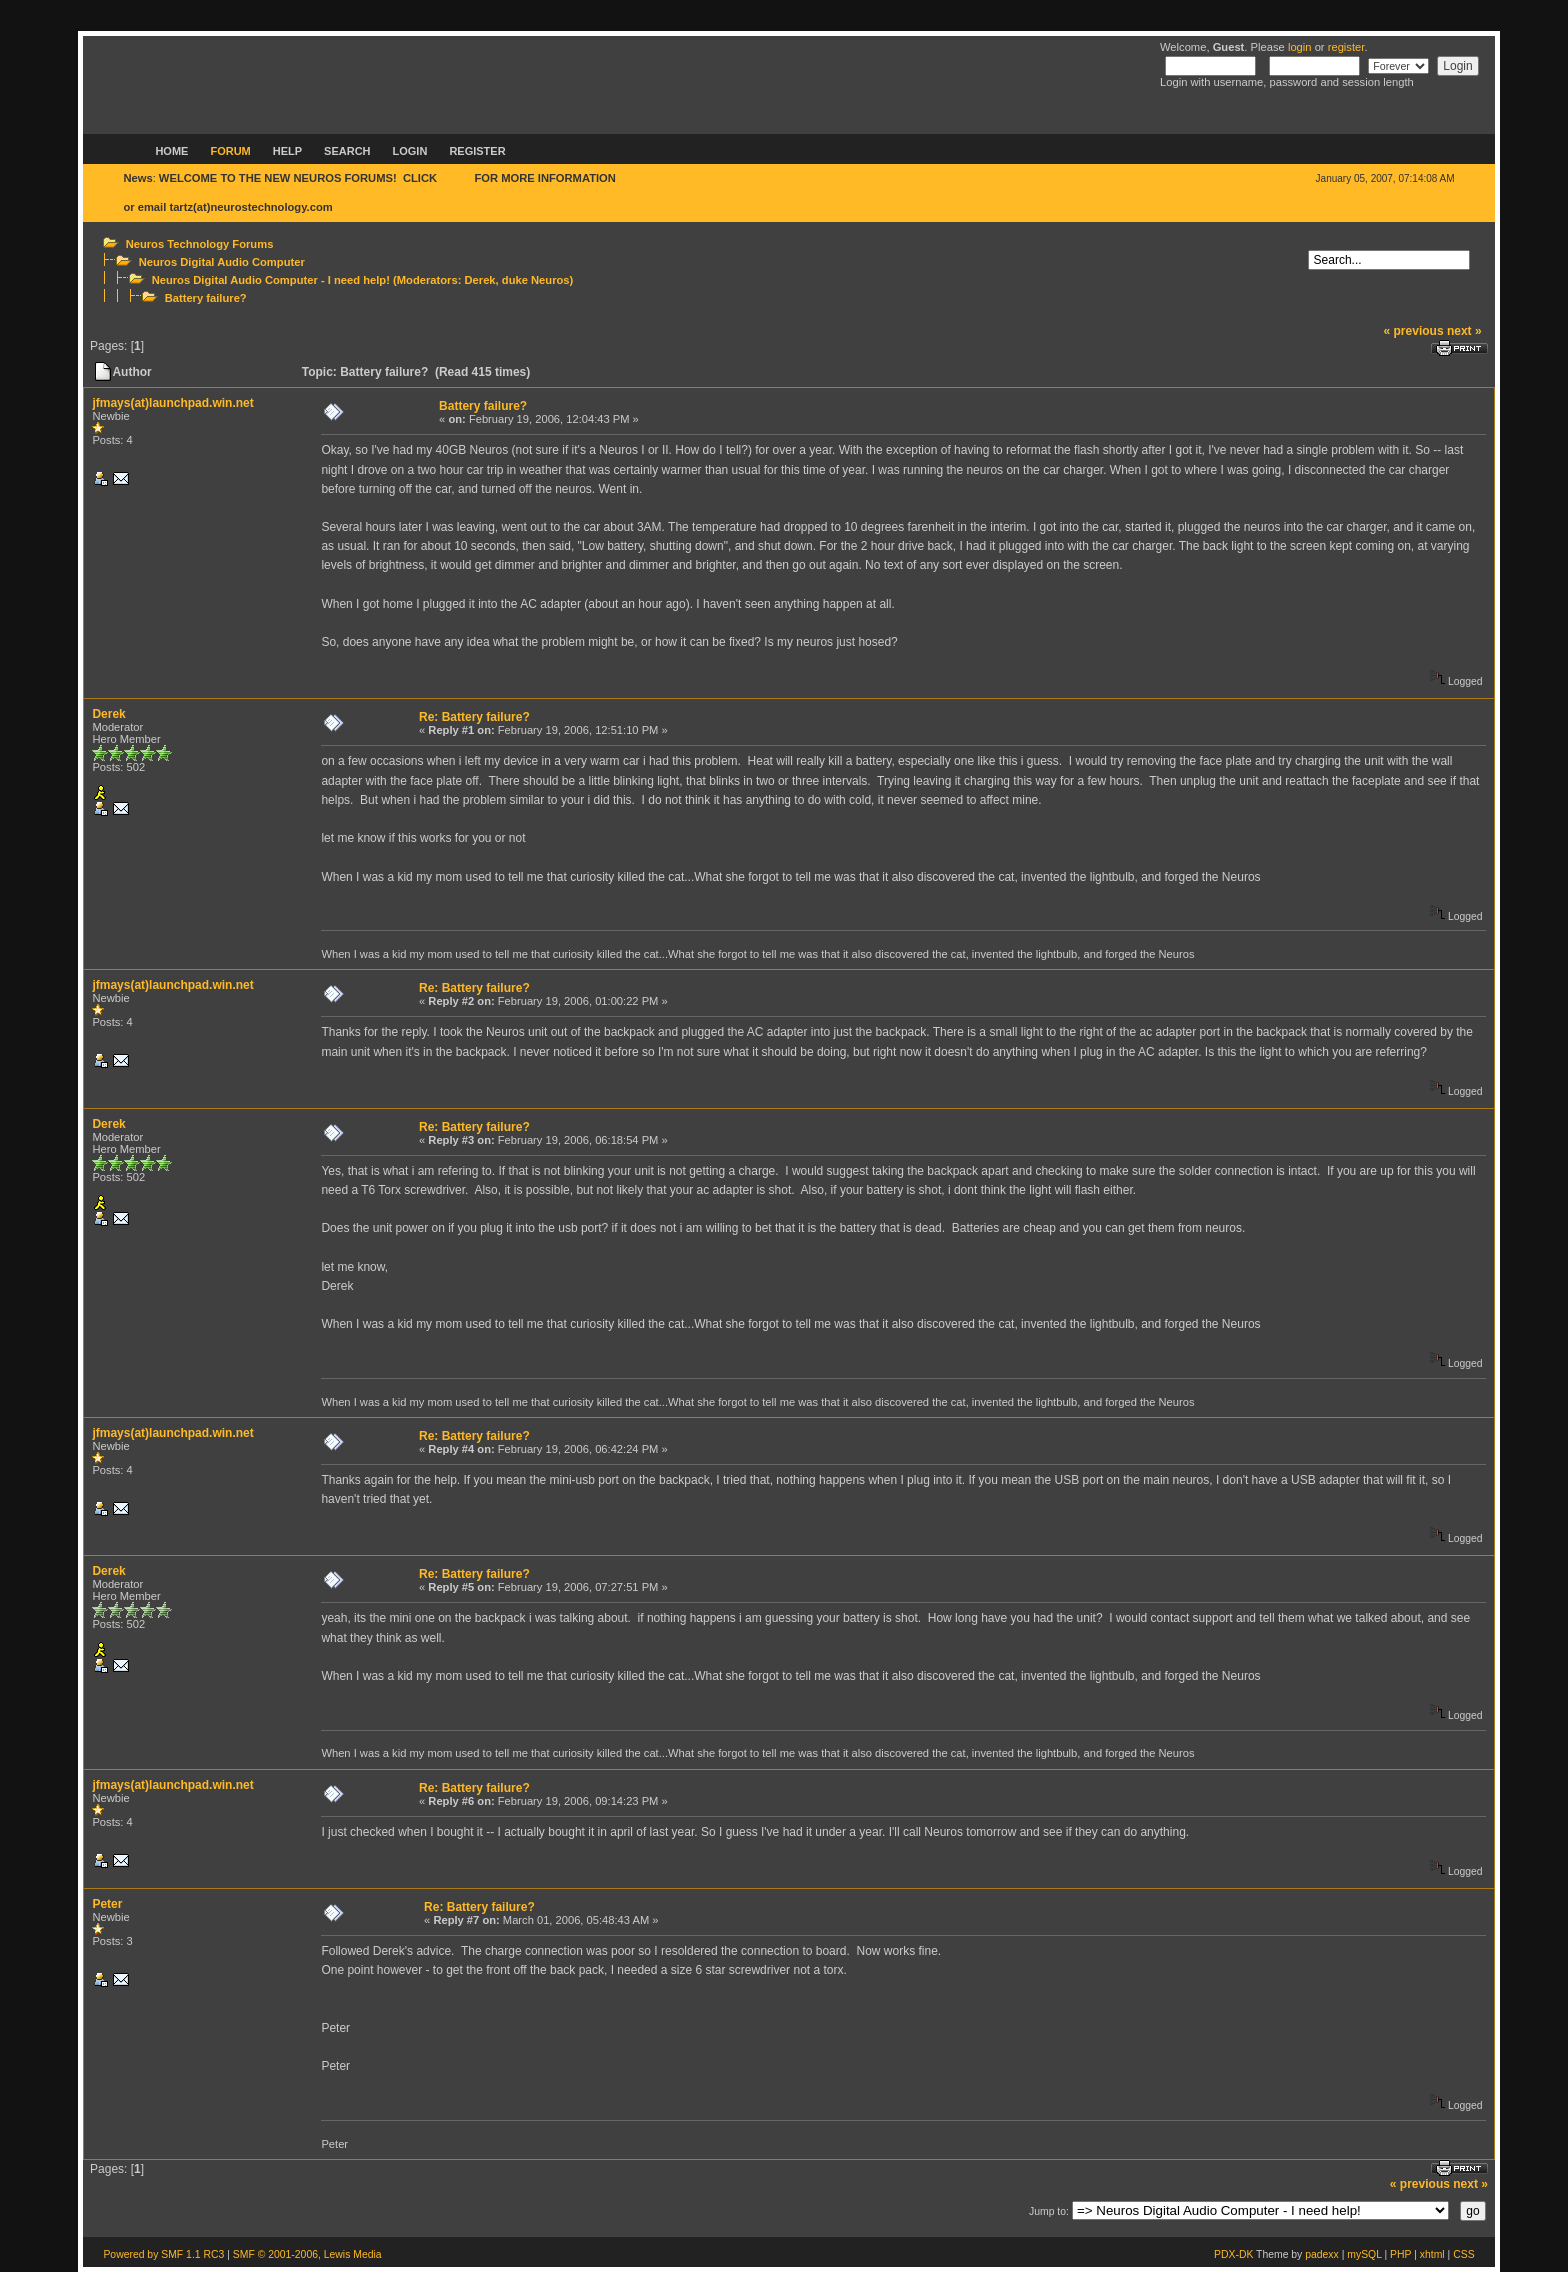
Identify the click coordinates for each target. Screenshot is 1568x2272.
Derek (479, 280)
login (1300, 47)
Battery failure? (206, 298)
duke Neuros (536, 280)
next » (1464, 331)
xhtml (1432, 2254)
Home (171, 151)
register (1346, 47)
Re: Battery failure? (474, 717)
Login (410, 151)
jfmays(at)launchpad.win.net (172, 403)
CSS (1463, 2254)
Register (477, 151)
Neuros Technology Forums (200, 244)
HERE (455, 178)
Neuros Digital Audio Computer (222, 262)
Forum (230, 151)
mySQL (1364, 2254)
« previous (1414, 331)
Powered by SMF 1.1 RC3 (163, 2254)
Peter (107, 1904)
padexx (1322, 2254)
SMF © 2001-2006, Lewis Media (307, 2254)
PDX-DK (1233, 2254)
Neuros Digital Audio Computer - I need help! (271, 280)
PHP (1400, 2254)
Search (347, 151)
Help (287, 151)
